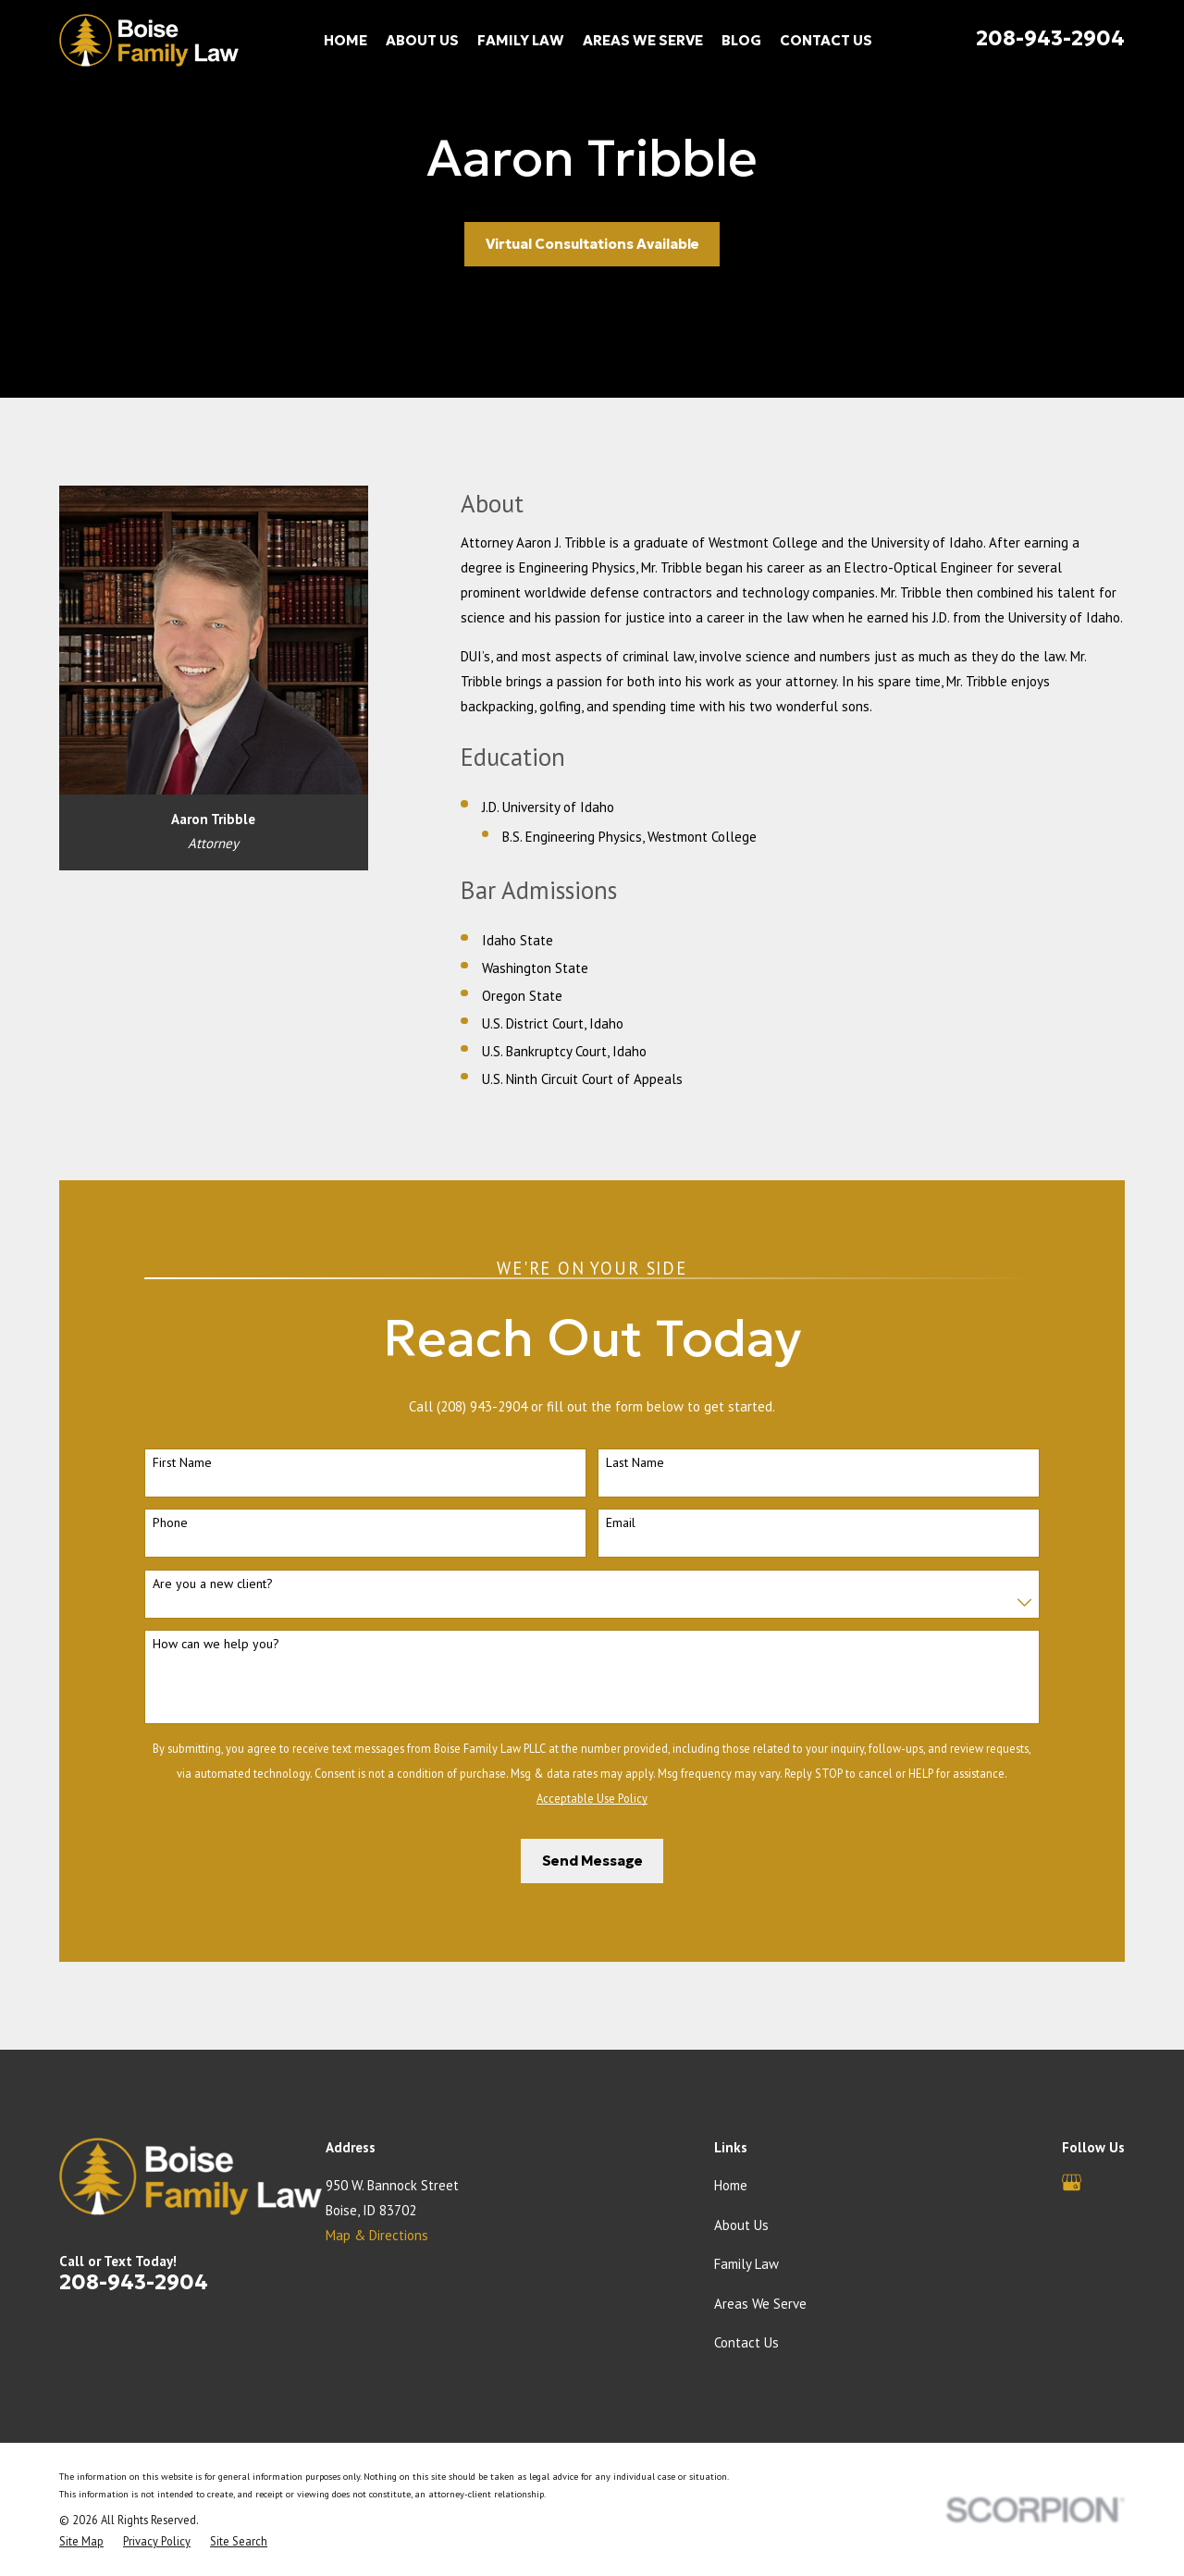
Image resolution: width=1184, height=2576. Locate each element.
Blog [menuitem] (741, 40)
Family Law (746, 2264)
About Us (741, 2225)
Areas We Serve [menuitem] (643, 40)
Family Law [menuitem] (520, 40)
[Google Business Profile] (1071, 2182)
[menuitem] (81, 2541)
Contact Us (746, 2342)
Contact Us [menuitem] (826, 40)
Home (730, 2185)
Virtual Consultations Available (592, 244)
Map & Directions (377, 2235)
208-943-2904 (1050, 38)
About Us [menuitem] (422, 40)
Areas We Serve (760, 2303)
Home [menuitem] (345, 40)
